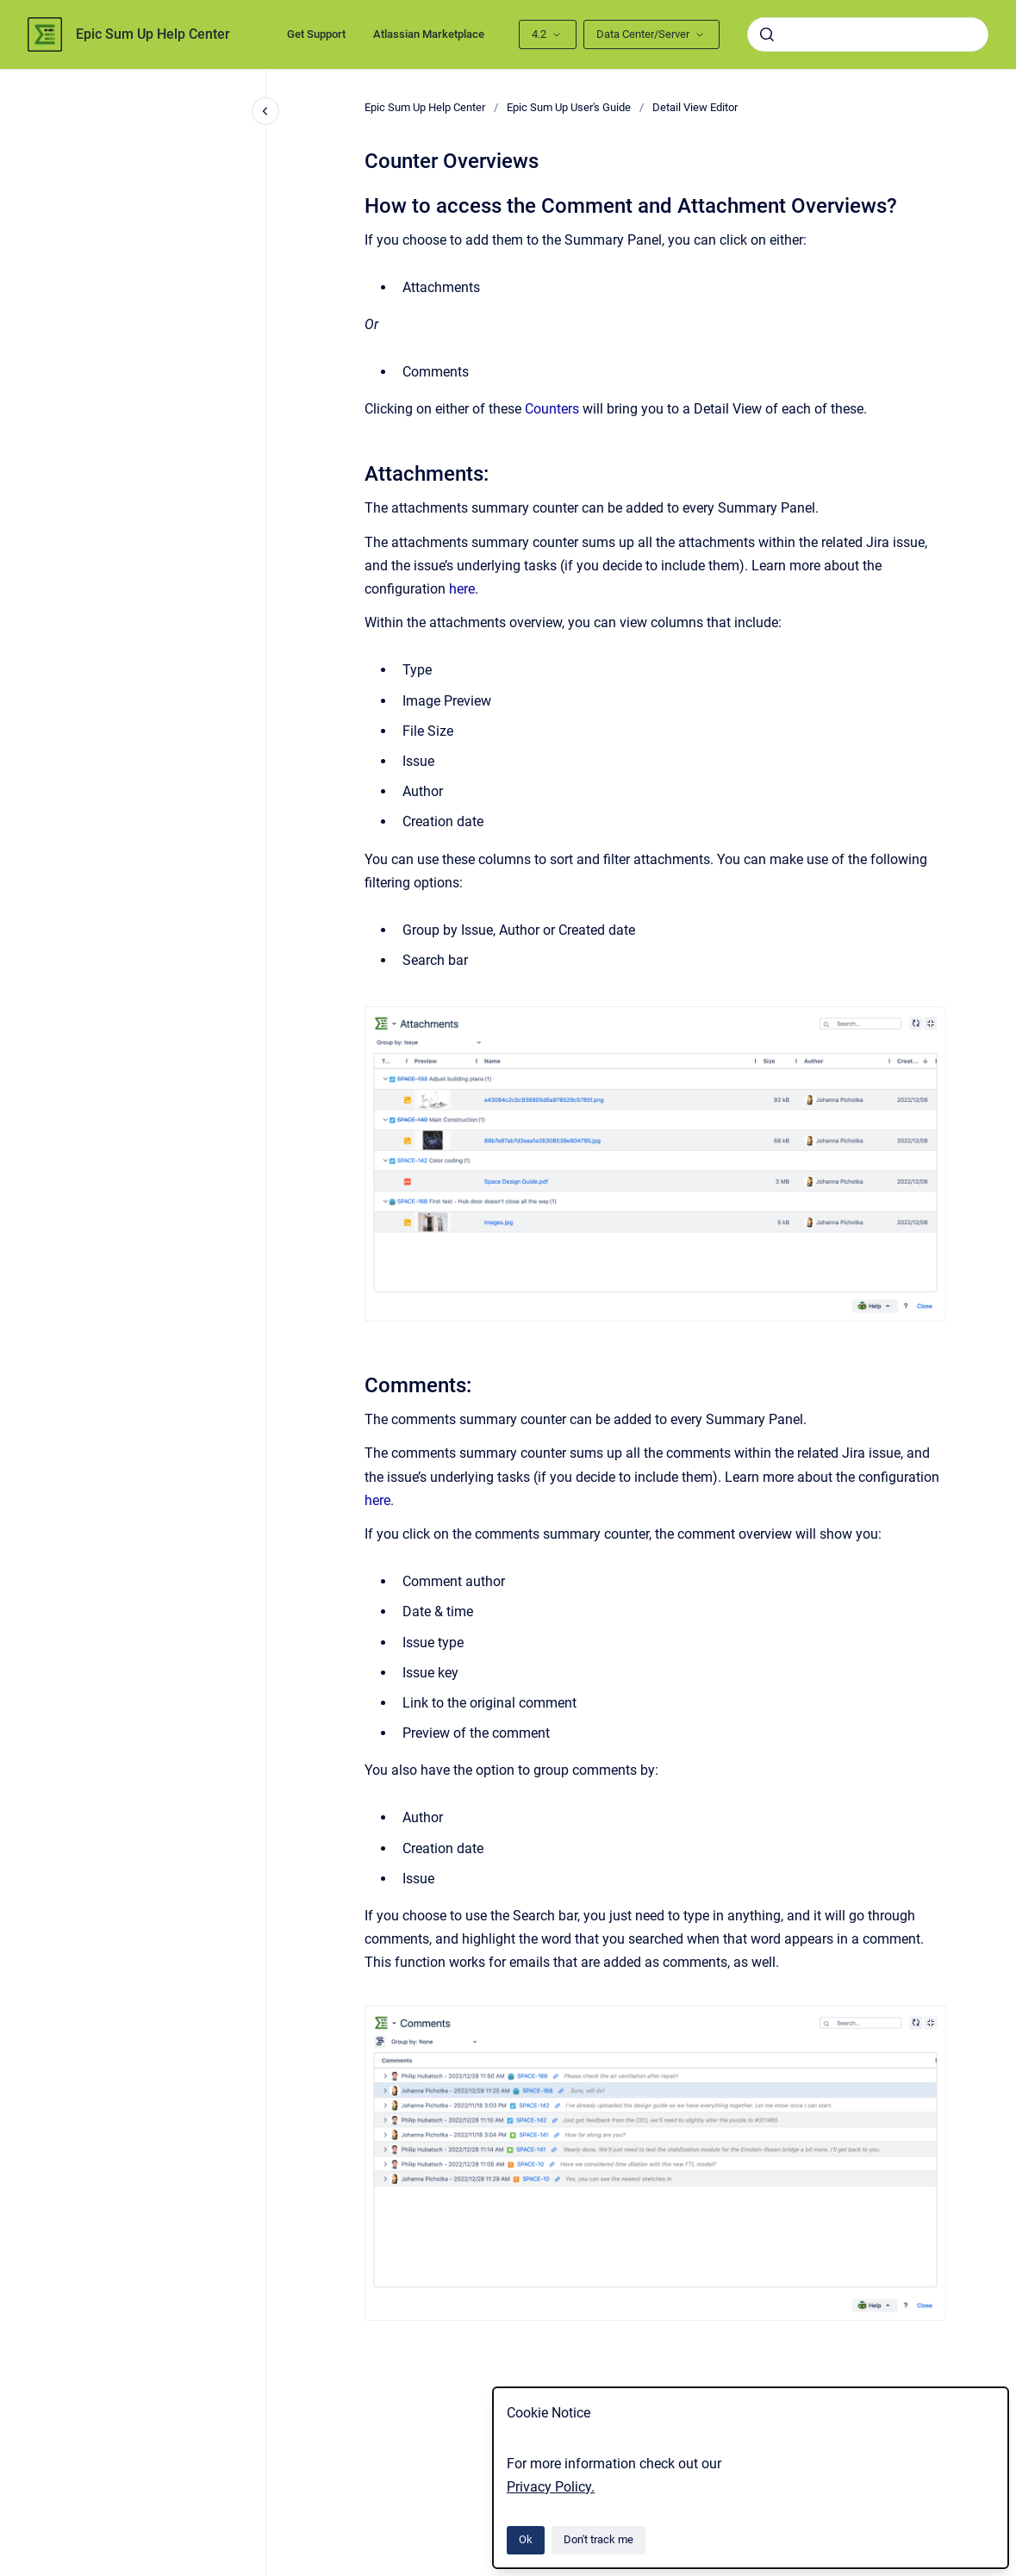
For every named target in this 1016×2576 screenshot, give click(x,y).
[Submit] (767, 34)
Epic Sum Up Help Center (153, 34)
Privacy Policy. (551, 2487)
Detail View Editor (695, 107)
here (462, 589)
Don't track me (598, 2539)
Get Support (316, 34)
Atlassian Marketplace (428, 34)
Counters (552, 409)
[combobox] (868, 34)
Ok (526, 2539)
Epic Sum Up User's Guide (569, 107)
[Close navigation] (265, 111)
